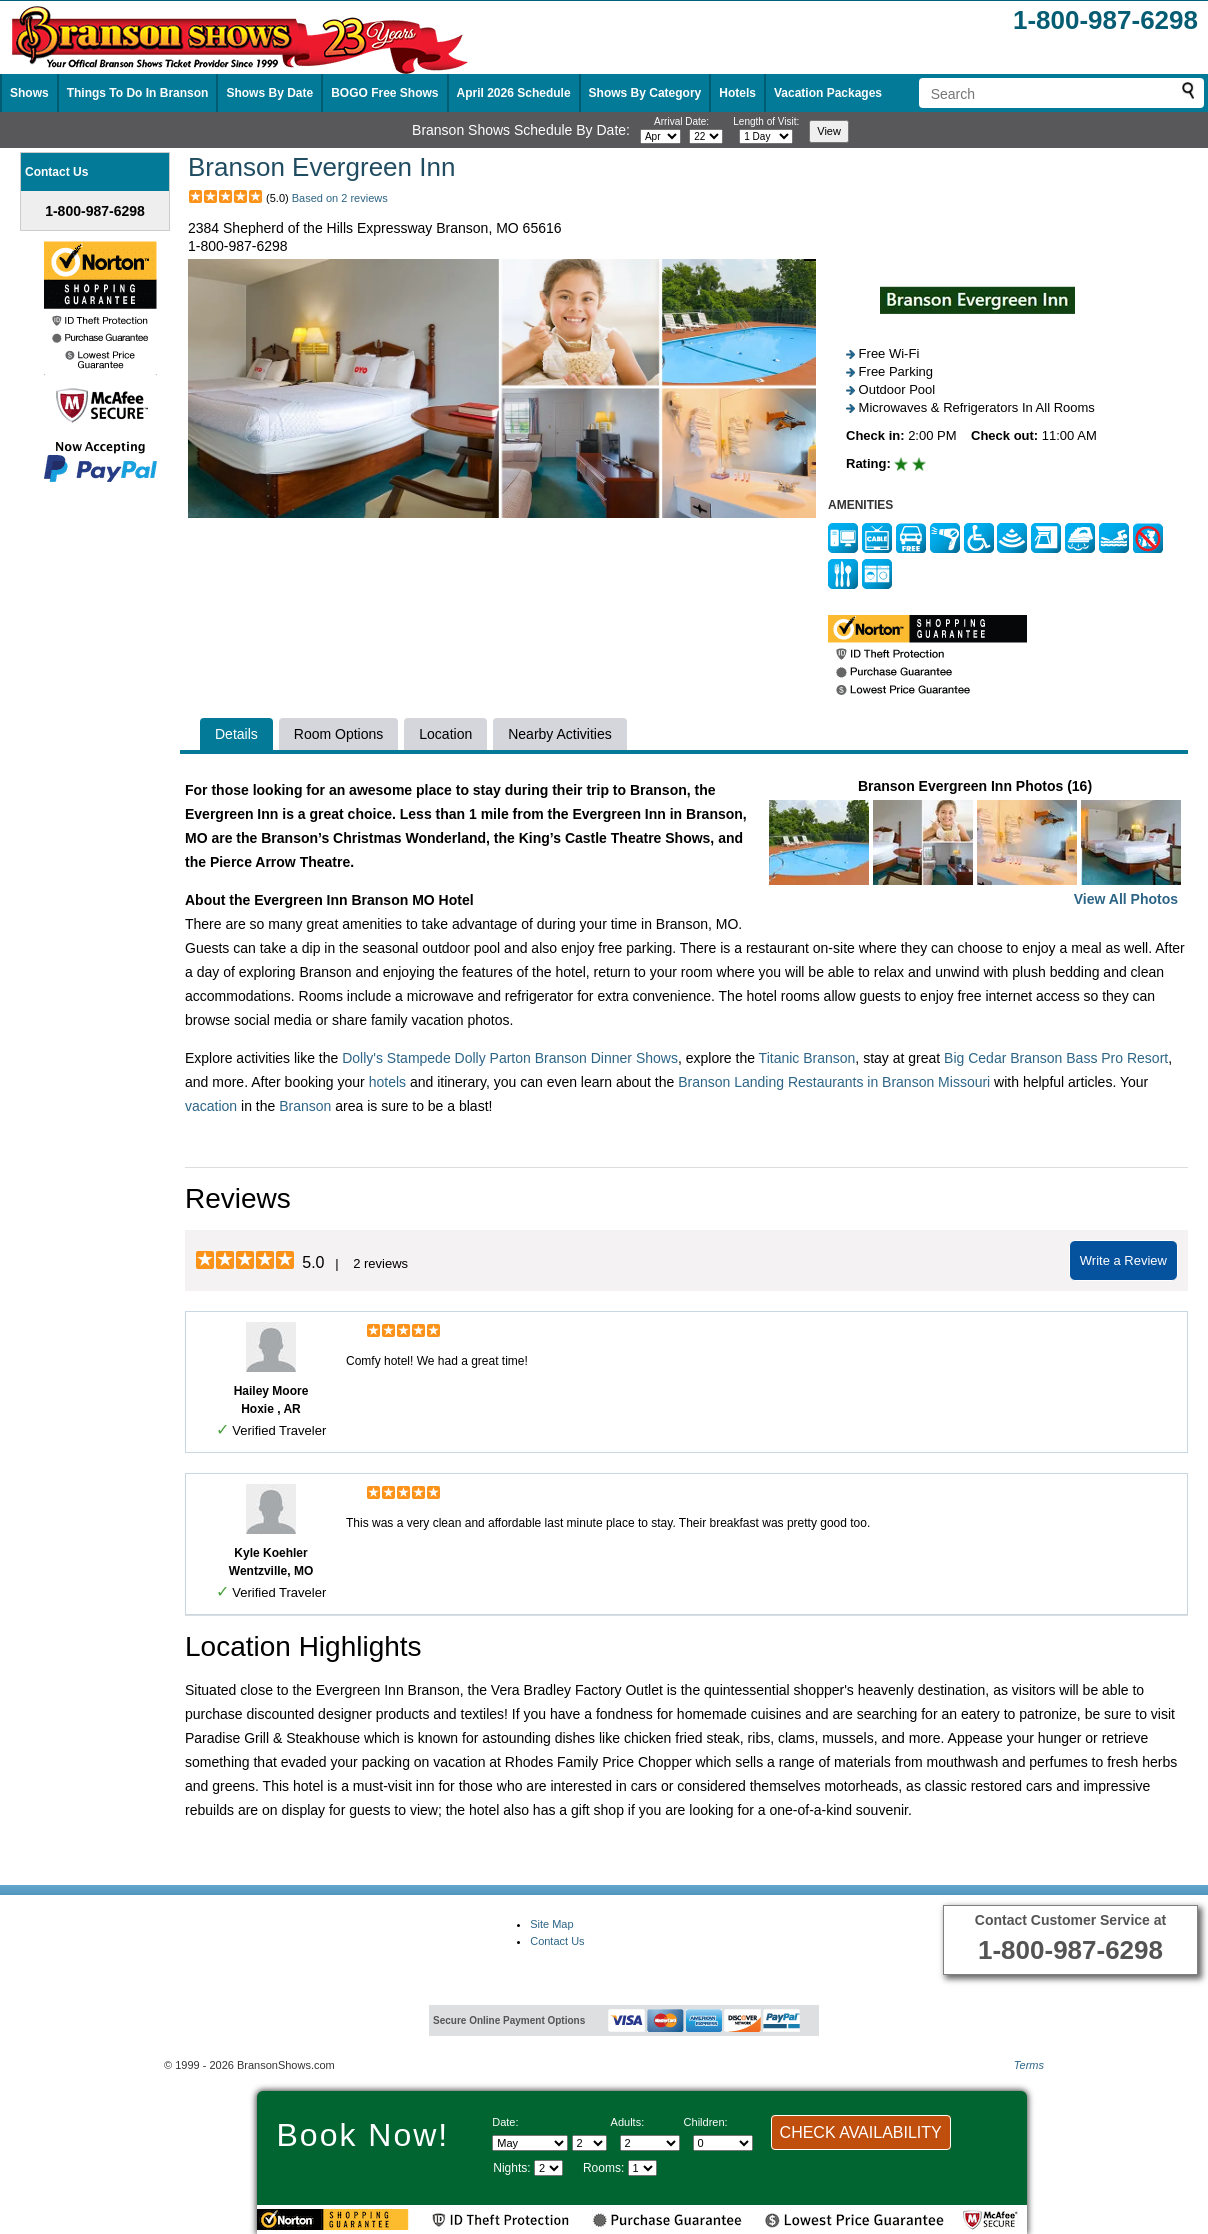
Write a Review (1123, 1260)
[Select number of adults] (650, 2143)
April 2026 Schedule (514, 93)
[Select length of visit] (766, 136)
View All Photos (1126, 899)
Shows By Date (269, 93)
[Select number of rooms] (642, 2168)
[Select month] (660, 136)
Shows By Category (645, 93)
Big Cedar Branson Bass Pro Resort (1056, 1058)
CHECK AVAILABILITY (861, 2132)
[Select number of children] (723, 2143)
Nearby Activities (559, 734)
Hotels (737, 93)
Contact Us (557, 1941)
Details (236, 734)
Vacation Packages (828, 93)
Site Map (551, 1924)
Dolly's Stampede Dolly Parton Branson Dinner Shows (510, 1058)
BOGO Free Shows (384, 93)
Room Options (338, 734)
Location (445, 734)
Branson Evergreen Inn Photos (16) (975, 844)
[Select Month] (530, 2143)
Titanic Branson (807, 1058)
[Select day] (706, 136)
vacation (211, 1106)
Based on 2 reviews (340, 198)
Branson (305, 1106)
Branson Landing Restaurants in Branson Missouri (834, 1082)
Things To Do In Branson (138, 93)
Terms (1029, 2065)
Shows (29, 93)
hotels (387, 1082)
